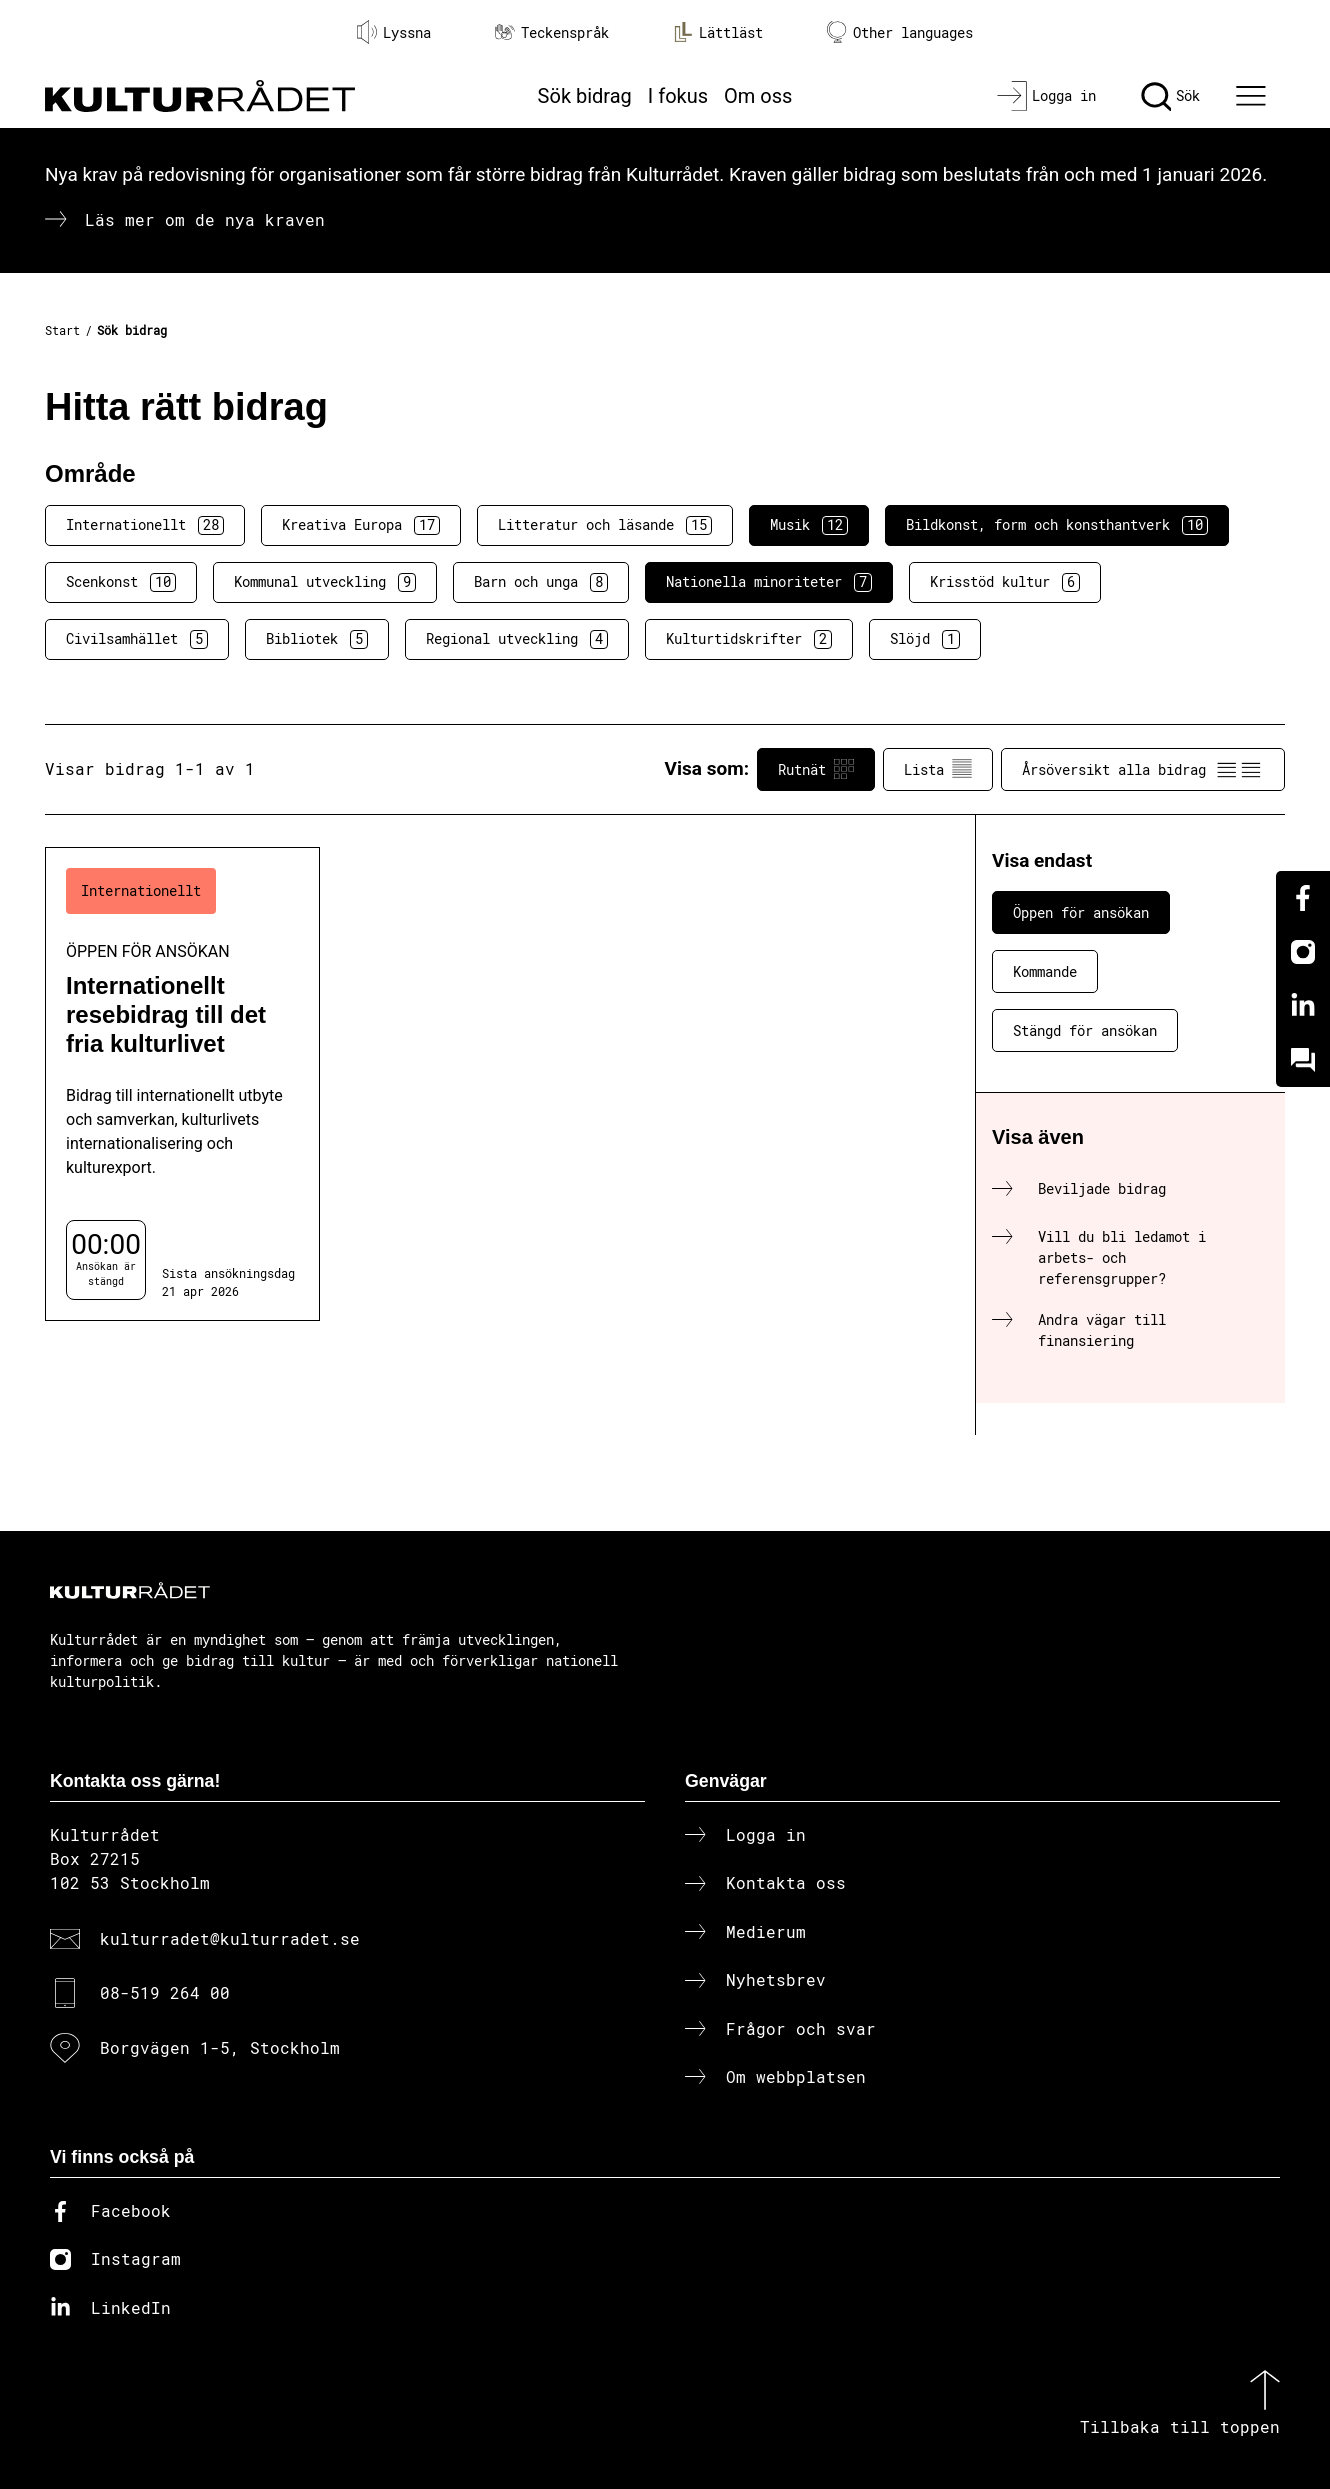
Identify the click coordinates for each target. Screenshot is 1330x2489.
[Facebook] (1303, 898)
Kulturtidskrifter (749, 639)
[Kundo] (1303, 1060)
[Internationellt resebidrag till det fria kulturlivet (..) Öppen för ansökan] (182, 1084)
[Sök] (1170, 96)
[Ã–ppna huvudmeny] (1254, 96)
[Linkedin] (1303, 1006)
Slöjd (925, 639)
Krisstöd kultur (1005, 582)
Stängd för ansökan (1085, 1030)
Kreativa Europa (361, 525)
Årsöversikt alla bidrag (1143, 769)
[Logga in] (1046, 96)
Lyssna (394, 32)
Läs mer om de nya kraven (205, 219)
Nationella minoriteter (769, 582)
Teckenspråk (552, 32)
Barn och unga (541, 582)
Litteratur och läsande (605, 525)
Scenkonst (121, 582)
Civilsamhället (137, 639)
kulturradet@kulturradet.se (230, 1938)
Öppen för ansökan (1081, 912)
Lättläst (718, 32)
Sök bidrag (585, 96)
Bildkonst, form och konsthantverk (1057, 525)
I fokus (678, 96)
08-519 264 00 (165, 1992)
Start (62, 330)
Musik (809, 525)
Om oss (758, 96)
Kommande (1045, 971)
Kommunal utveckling (325, 582)
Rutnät (816, 769)
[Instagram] (1303, 952)
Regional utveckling (517, 639)
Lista (938, 769)
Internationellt (145, 525)
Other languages (900, 32)
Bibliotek (317, 639)
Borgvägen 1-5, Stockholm (220, 2047)
